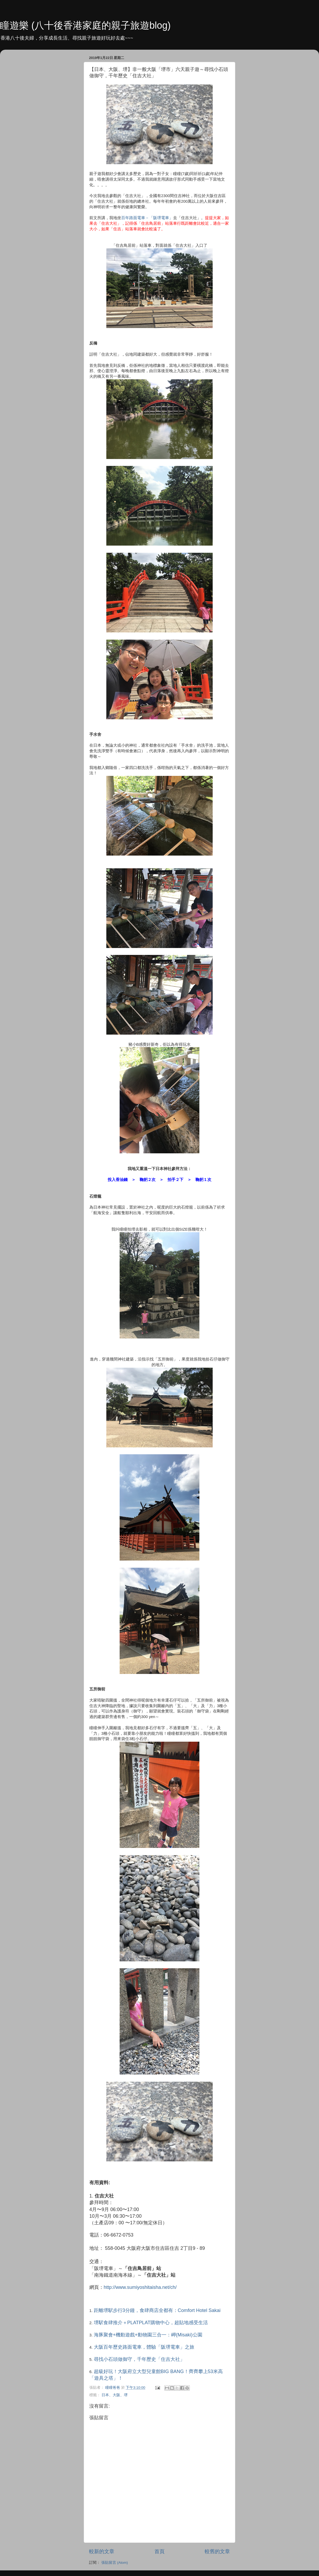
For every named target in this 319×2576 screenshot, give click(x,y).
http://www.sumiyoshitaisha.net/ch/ (140, 2287)
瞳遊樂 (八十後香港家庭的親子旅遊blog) (85, 25)
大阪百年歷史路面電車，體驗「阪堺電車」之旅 (144, 2347)
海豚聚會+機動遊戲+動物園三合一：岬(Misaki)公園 (148, 2334)
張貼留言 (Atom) (114, 2563)
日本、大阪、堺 (115, 2395)
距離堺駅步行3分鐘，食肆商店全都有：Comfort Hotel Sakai (157, 2310)
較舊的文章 (217, 2551)
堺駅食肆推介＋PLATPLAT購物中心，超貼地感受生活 (151, 2322)
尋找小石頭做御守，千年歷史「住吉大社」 (139, 2359)
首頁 (159, 2551)
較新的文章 (101, 2551)
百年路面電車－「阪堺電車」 (147, 218)
